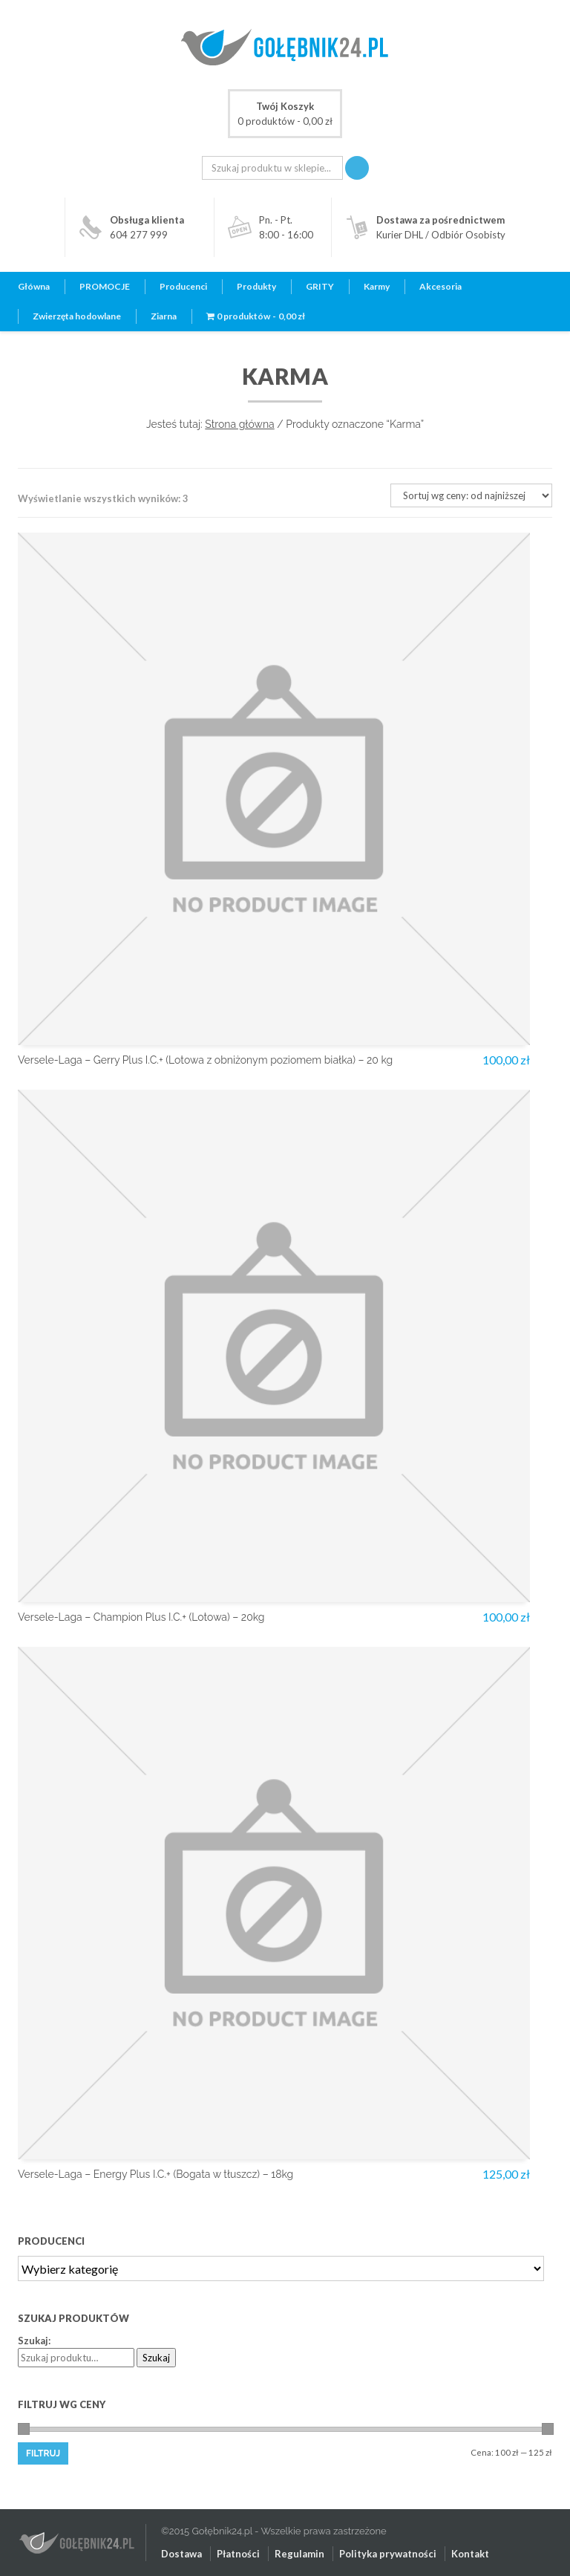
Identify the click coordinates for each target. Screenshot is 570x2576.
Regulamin (299, 2554)
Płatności (238, 2554)
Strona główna (239, 424)
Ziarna (164, 316)
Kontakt (470, 2554)
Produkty (256, 286)
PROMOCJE (104, 286)
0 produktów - (285, 113)
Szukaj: (34, 2340)
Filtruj (43, 2453)
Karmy (377, 286)
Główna (34, 286)
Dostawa (181, 2554)
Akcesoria (440, 286)
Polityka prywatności (387, 2554)
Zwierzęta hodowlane (77, 316)
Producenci (183, 286)
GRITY (320, 286)
